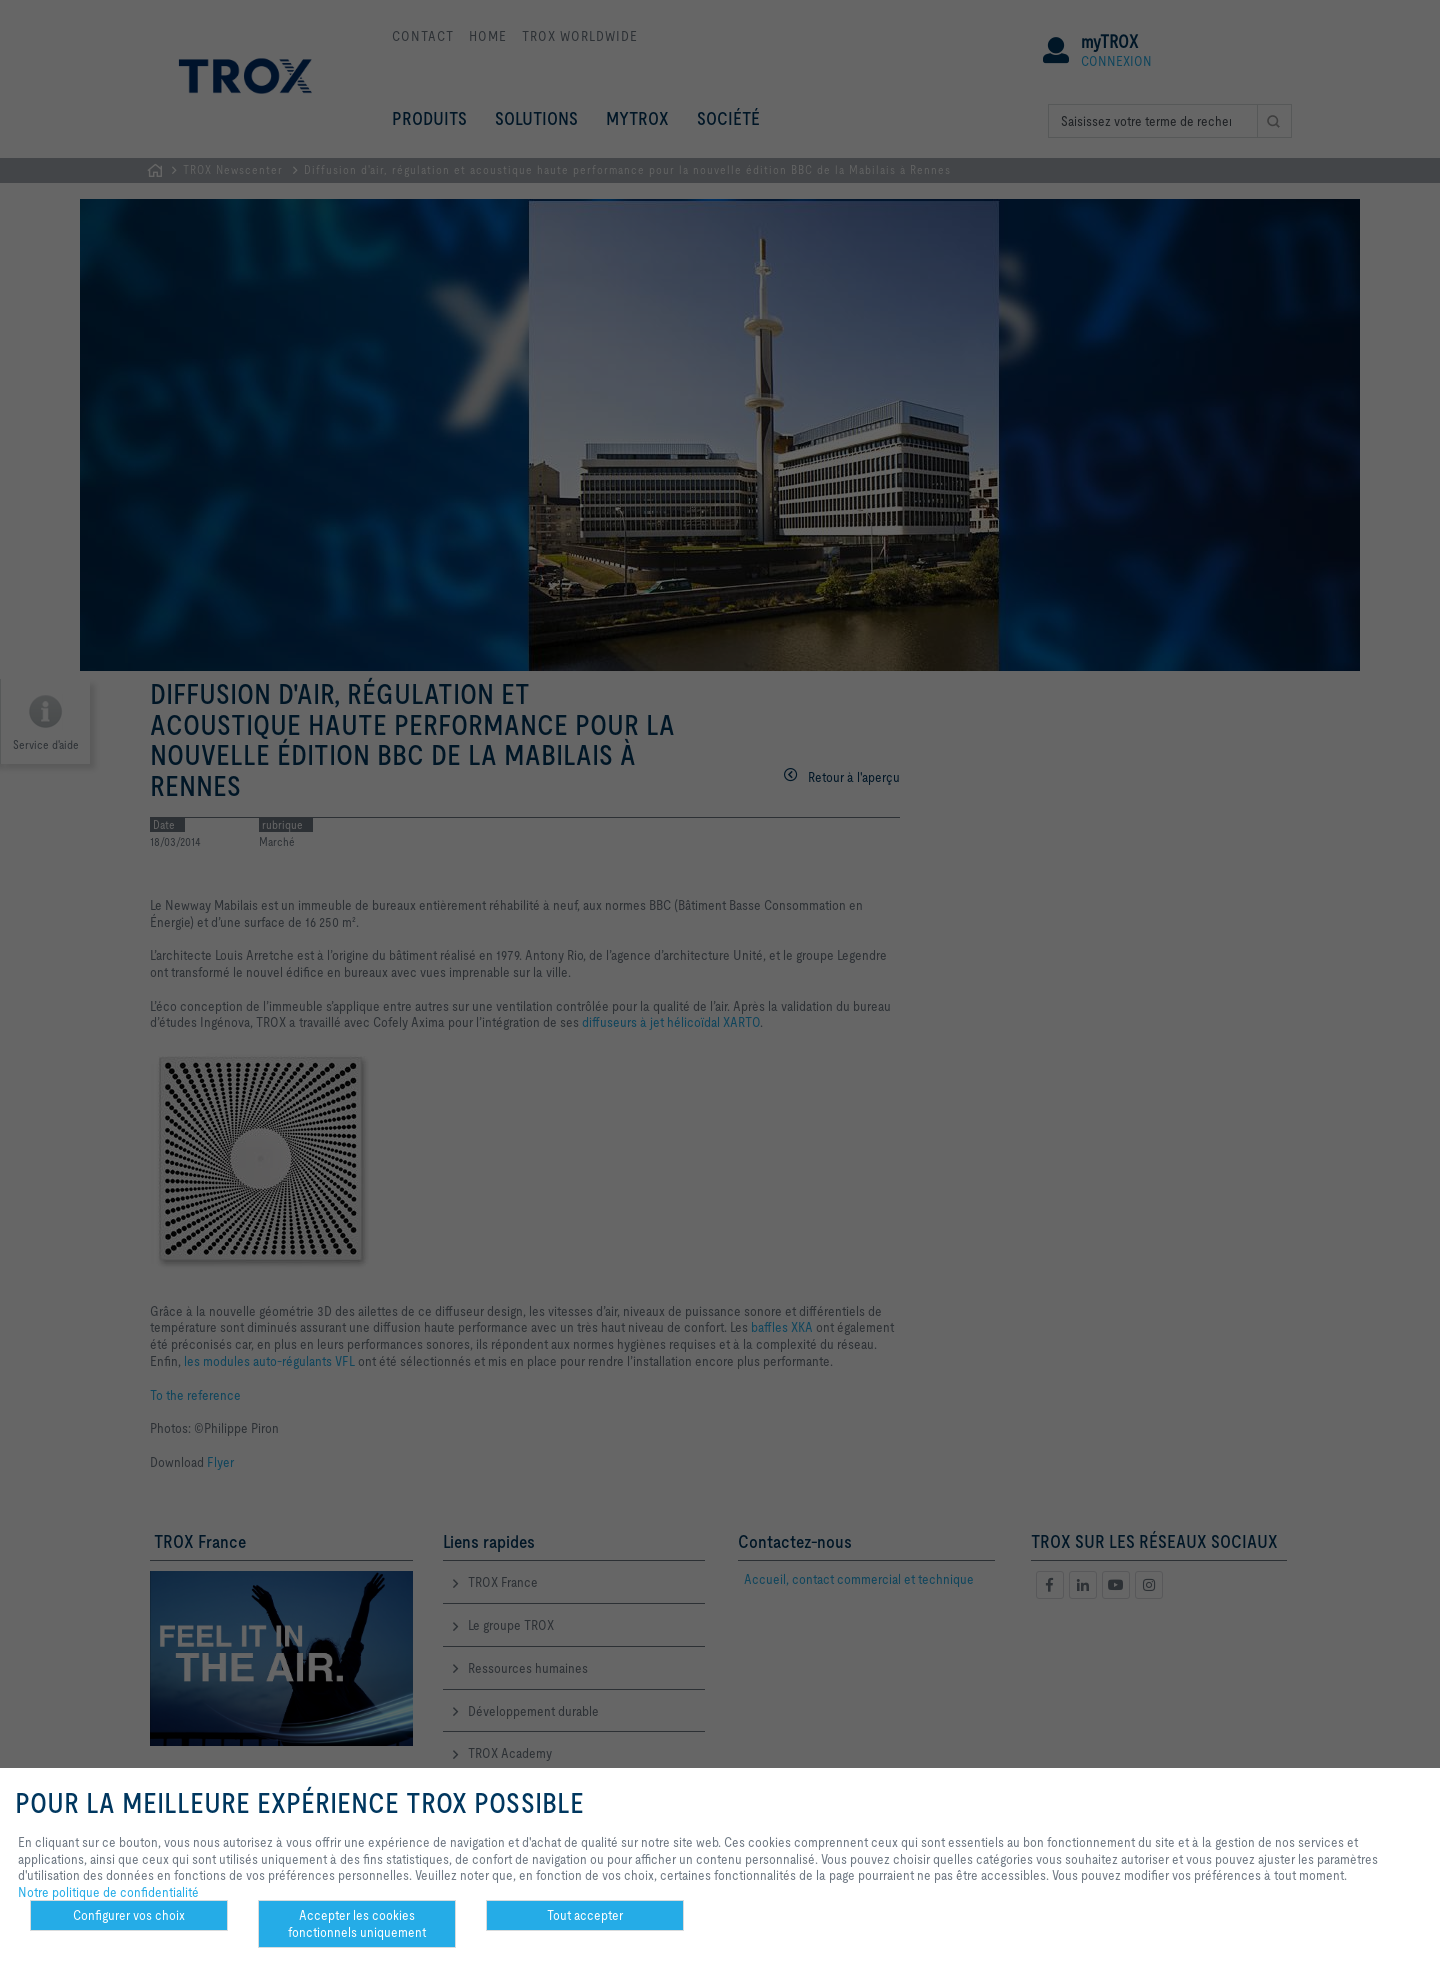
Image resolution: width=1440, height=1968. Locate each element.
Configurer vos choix (129, 1915)
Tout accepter (585, 1915)
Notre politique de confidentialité (108, 1892)
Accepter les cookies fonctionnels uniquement (357, 1923)
